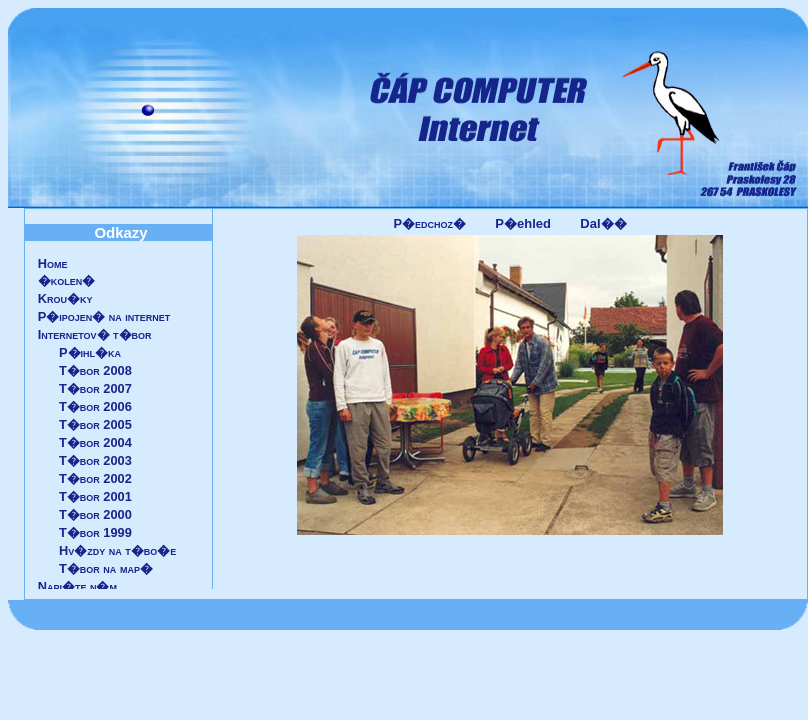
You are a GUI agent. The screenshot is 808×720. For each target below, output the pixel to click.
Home (53, 263)
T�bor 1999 (95, 532)
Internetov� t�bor (95, 334)
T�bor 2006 (95, 406)
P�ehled (523, 223)
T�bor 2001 (95, 496)
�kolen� (67, 280)
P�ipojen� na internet (104, 316)
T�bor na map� (106, 568)
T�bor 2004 (95, 442)
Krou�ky (65, 298)
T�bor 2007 (95, 388)
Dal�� (603, 223)
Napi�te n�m (77, 586)
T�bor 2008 (95, 370)
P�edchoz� (429, 223)
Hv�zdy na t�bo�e (117, 550)
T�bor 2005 (95, 424)
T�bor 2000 (95, 514)
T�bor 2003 (95, 460)
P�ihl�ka (90, 352)
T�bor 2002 (95, 478)
